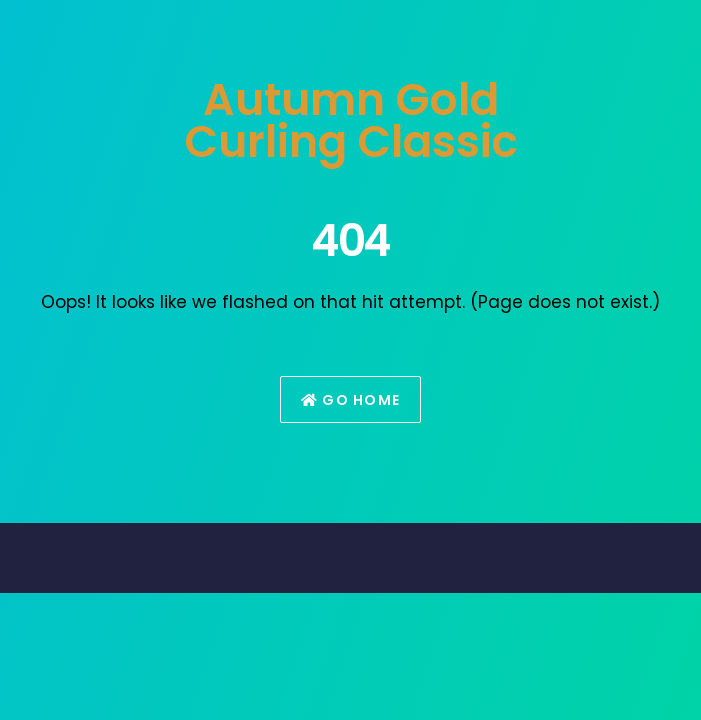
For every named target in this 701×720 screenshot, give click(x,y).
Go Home (351, 400)
